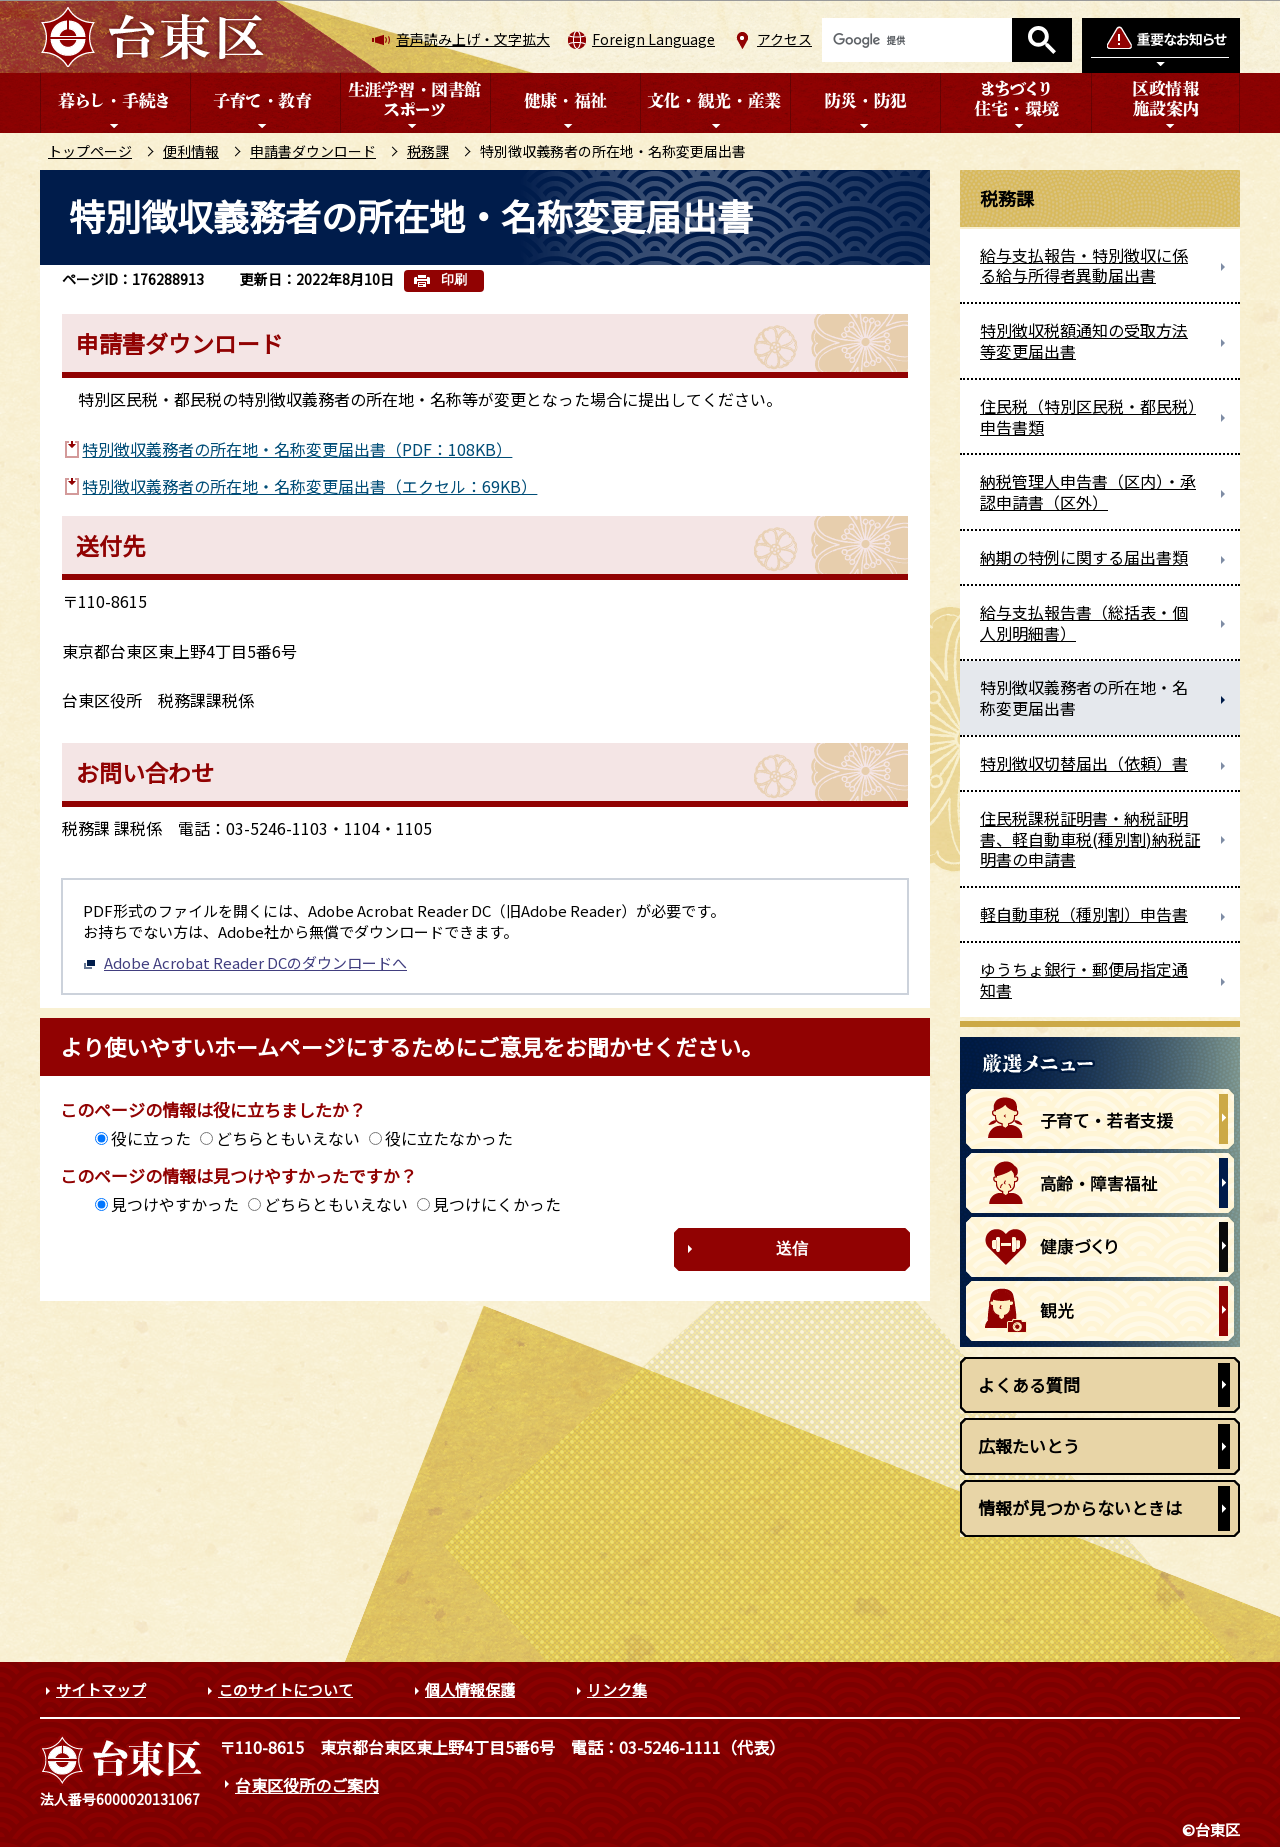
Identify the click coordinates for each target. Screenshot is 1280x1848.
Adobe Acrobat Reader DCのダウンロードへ (245, 962)
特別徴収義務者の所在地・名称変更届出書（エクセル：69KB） (309, 486)
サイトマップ (101, 1689)
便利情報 (191, 151)
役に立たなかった (449, 1138)
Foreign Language (653, 39)
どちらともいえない (288, 1138)
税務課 (428, 151)
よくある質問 (1029, 1384)
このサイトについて (285, 1689)
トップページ (90, 151)
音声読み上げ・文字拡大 (473, 39)
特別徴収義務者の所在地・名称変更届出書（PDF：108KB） (297, 449)
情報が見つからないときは (1080, 1507)
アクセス (784, 39)
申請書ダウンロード (313, 151)
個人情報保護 (470, 1689)
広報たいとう (1029, 1445)
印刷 (454, 279)
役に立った (151, 1138)
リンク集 (617, 1689)
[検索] (917, 40)
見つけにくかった (497, 1204)
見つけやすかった (175, 1204)
